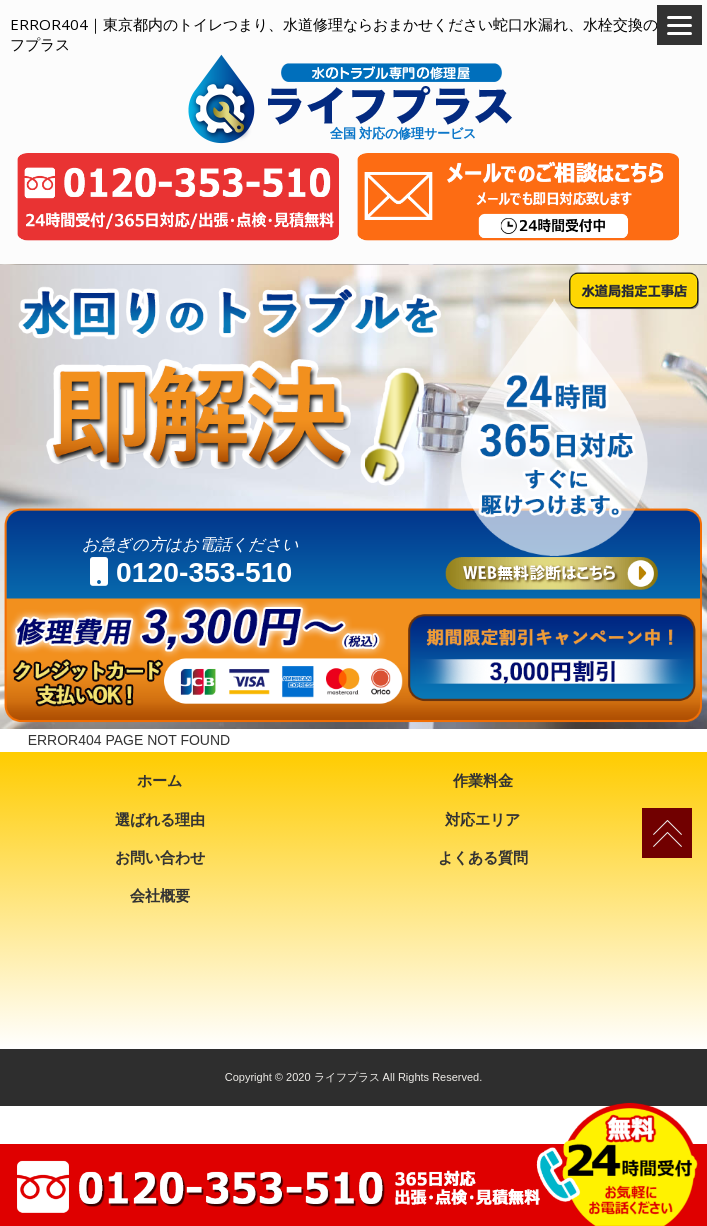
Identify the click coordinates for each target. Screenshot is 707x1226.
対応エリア (482, 819)
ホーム (159, 780)
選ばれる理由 (160, 819)
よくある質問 (483, 857)
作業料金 (483, 780)
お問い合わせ (160, 857)
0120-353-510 (191, 572)
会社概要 (160, 895)
